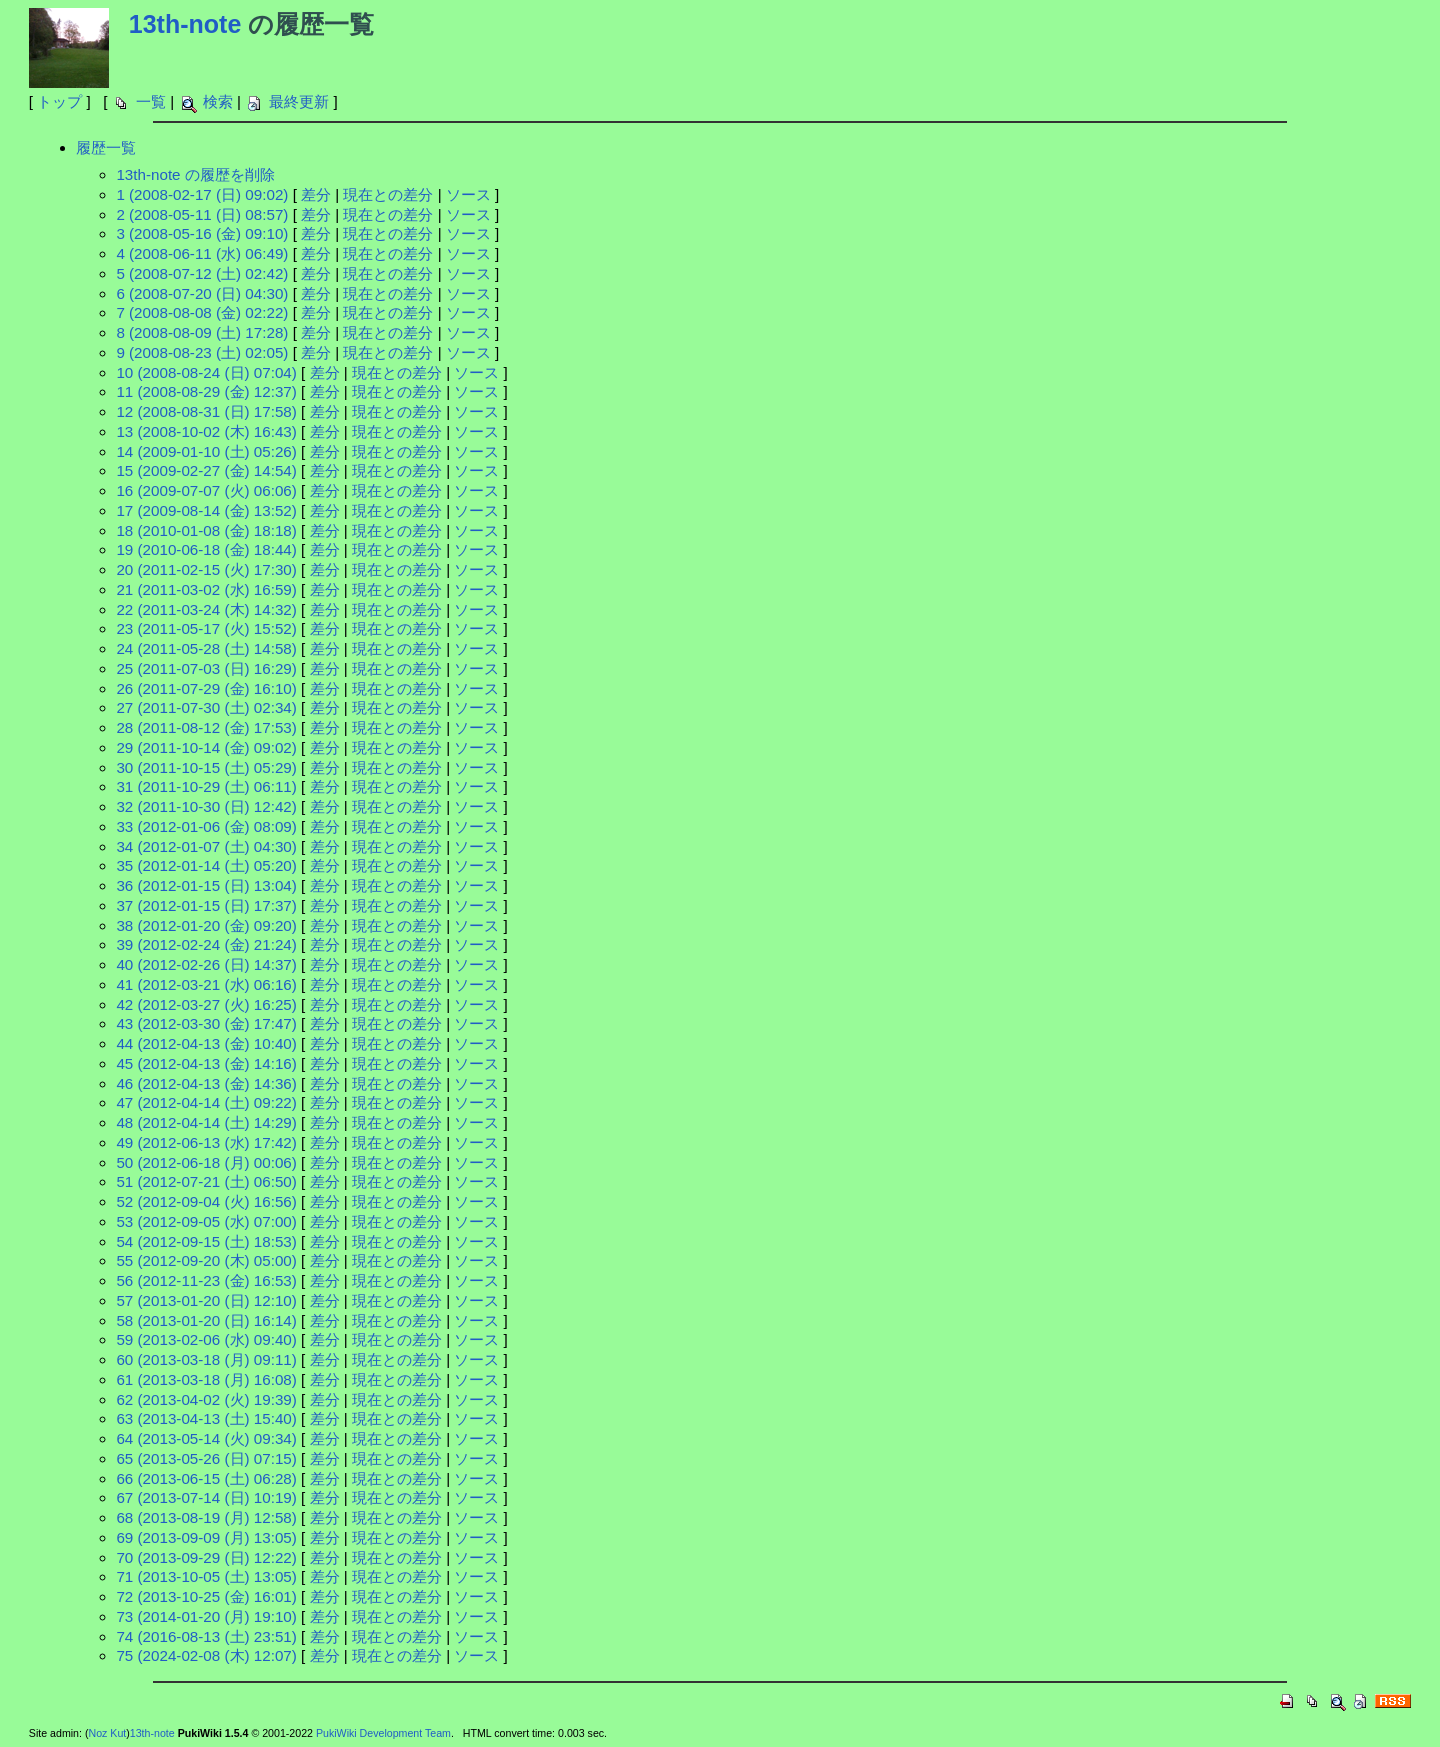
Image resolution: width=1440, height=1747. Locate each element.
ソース (468, 194)
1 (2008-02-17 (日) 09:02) (202, 194)
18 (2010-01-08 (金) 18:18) (206, 530)
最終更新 (299, 101)
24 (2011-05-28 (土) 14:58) (206, 648)
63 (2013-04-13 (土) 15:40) (206, 1418)
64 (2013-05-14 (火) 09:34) (206, 1438)
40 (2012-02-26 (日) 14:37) (206, 964)
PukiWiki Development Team (383, 1733)
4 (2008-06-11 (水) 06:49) (202, 253)
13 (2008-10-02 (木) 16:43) (206, 431)
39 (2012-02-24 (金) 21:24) (206, 944)
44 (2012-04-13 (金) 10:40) (206, 1043)
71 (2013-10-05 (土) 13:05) (206, 1576)
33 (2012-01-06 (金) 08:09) (206, 826)
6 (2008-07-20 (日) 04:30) (202, 293)
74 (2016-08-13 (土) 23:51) (206, 1636)
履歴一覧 (106, 147)
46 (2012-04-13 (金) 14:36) (206, 1083)
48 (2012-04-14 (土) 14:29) (206, 1122)
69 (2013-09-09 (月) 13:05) (206, 1537)
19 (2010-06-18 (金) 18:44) (206, 549)
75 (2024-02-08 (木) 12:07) (206, 1655)
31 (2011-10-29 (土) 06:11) (206, 786)
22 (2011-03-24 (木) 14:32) (206, 609)
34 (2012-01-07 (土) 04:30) (206, 846)
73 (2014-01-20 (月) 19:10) (206, 1616)
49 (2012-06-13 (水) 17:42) (206, 1142)
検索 (218, 101)
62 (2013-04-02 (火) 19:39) (206, 1399)
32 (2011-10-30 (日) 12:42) (206, 806)
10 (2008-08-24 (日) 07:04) (206, 372)
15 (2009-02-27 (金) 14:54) (206, 470)
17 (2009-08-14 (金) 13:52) (206, 510)
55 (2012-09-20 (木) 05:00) (206, 1260)
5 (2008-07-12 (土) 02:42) (202, 273)
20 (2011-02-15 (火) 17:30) (206, 569)
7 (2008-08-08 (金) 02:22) (202, 312)
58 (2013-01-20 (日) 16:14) (206, 1320)
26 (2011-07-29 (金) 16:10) (206, 688)
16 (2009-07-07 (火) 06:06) (206, 490)
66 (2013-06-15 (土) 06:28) (206, 1478)
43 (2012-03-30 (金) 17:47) (206, 1023)
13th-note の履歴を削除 (195, 174)
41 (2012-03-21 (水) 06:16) (206, 984)
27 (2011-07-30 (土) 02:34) (206, 707)
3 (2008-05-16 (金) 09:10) (202, 233)
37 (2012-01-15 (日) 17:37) (206, 905)
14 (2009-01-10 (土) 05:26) (206, 451)
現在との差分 (388, 194)
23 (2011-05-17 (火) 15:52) (206, 628)
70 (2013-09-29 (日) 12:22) (206, 1557)
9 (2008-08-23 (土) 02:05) (202, 352)
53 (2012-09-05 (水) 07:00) (206, 1221)
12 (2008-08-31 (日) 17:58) (206, 411)
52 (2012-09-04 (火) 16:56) (206, 1201)
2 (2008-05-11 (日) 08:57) (202, 214)
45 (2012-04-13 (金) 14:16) (206, 1063)
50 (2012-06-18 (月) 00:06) (206, 1162)
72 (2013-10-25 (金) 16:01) (206, 1596)
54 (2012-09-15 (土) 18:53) (206, 1241)
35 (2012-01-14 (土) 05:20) (206, 865)
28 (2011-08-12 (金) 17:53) (206, 727)
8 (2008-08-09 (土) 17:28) (202, 332)
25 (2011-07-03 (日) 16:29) (206, 668)
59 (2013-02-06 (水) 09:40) (206, 1339)
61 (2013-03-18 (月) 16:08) (206, 1379)
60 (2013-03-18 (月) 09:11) (206, 1359)
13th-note (185, 24)
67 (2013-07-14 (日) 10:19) (206, 1497)
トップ (59, 101)
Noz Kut (107, 1733)
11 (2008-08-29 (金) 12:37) (206, 391)
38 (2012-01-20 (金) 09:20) (206, 925)
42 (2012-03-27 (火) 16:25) (206, 1004)
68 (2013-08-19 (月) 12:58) (206, 1517)
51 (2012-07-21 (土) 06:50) (206, 1181)
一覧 (151, 101)
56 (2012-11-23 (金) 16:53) (206, 1280)
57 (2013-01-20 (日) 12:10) (206, 1300)
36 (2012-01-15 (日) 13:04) (206, 885)
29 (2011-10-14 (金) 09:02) (206, 747)
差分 (316, 194)
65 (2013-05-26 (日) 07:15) (206, 1458)
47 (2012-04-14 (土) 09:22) (206, 1102)
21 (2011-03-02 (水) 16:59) (206, 589)
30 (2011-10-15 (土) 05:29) (206, 767)
